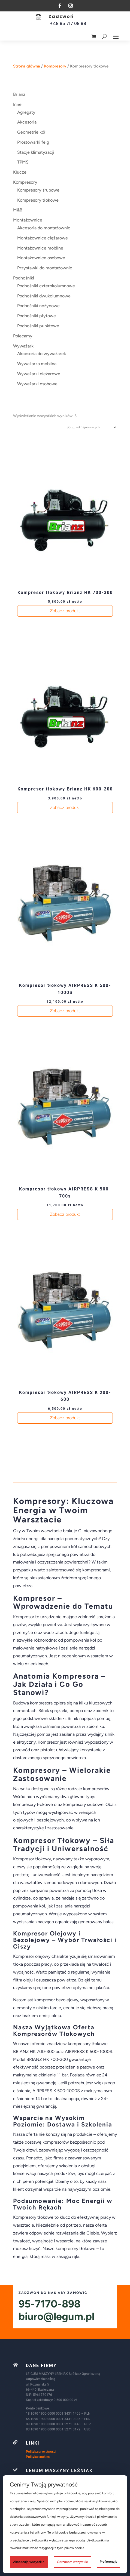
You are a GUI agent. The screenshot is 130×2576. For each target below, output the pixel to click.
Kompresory (55, 66)
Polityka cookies (38, 2457)
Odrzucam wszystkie (72, 2562)
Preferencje (108, 2561)
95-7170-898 (49, 2304)
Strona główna (26, 66)
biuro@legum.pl (56, 2316)
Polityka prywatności (41, 2452)
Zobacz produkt (65, 610)
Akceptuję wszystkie (28, 2562)
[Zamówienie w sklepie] (90, 427)
